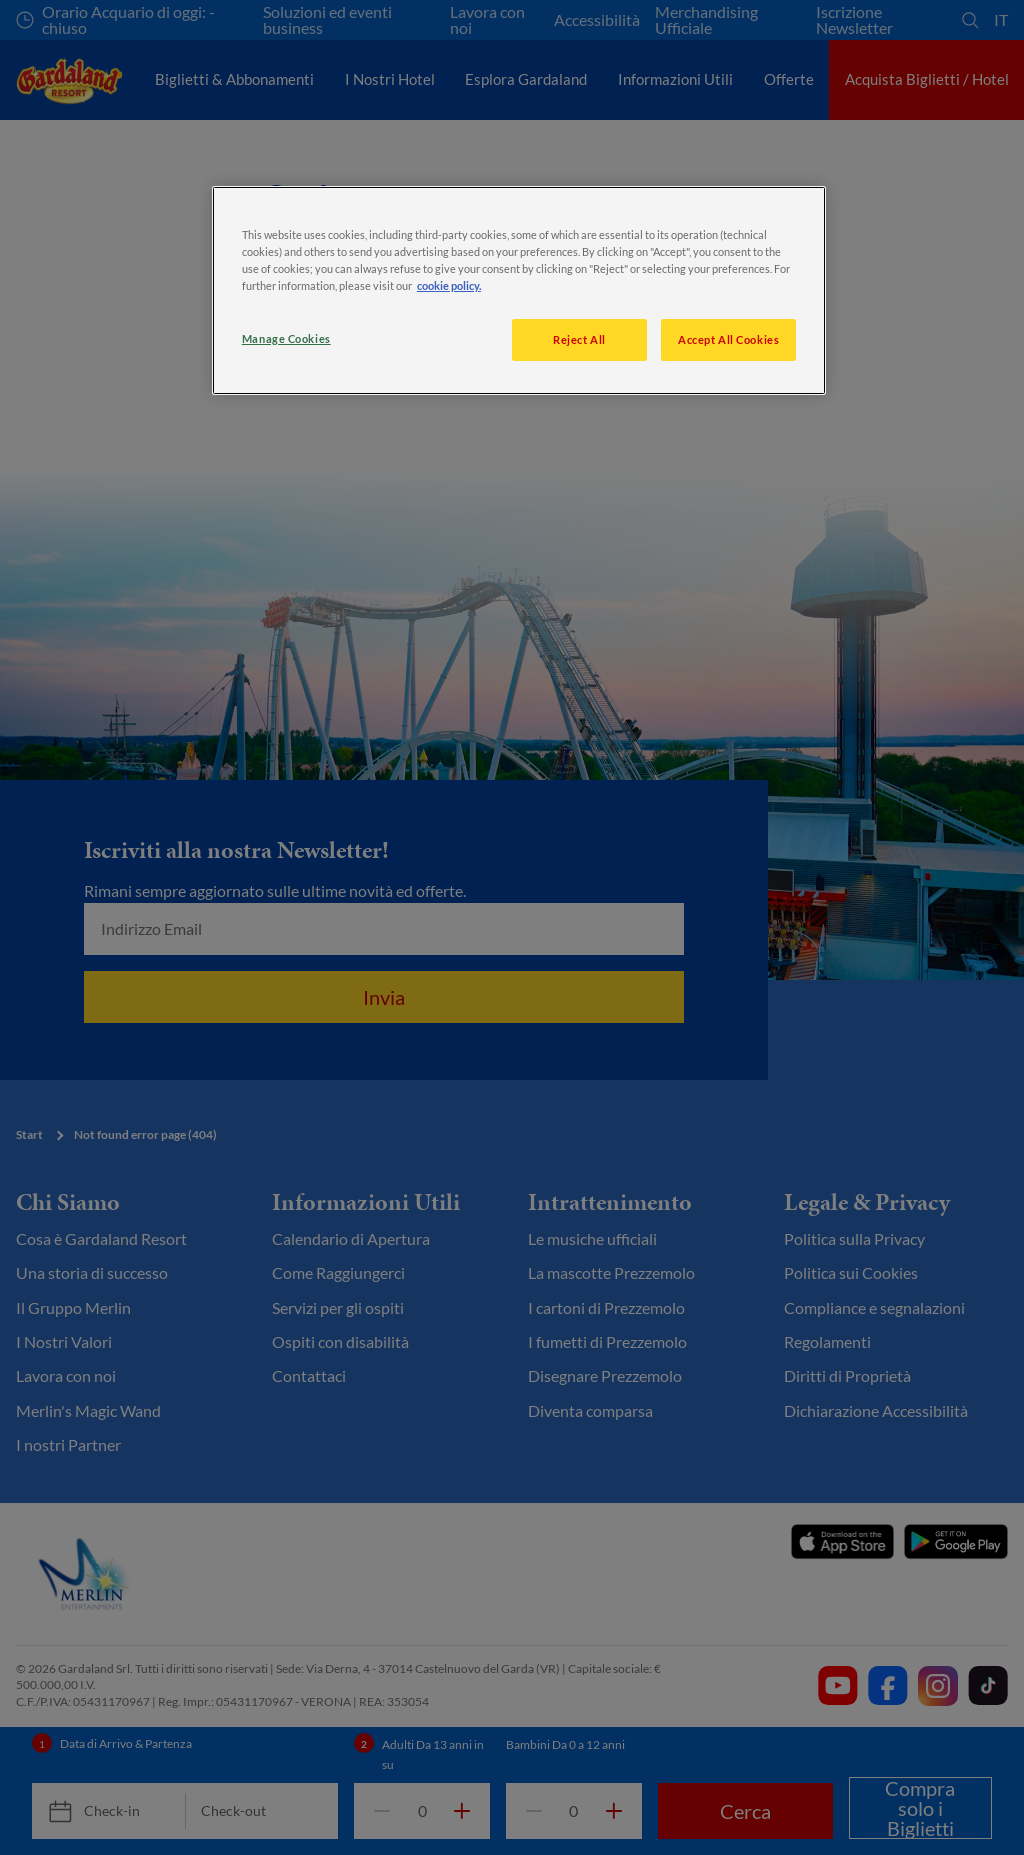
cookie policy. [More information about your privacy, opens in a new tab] (449, 285)
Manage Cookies (286, 338)
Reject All (579, 339)
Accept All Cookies (728, 339)
